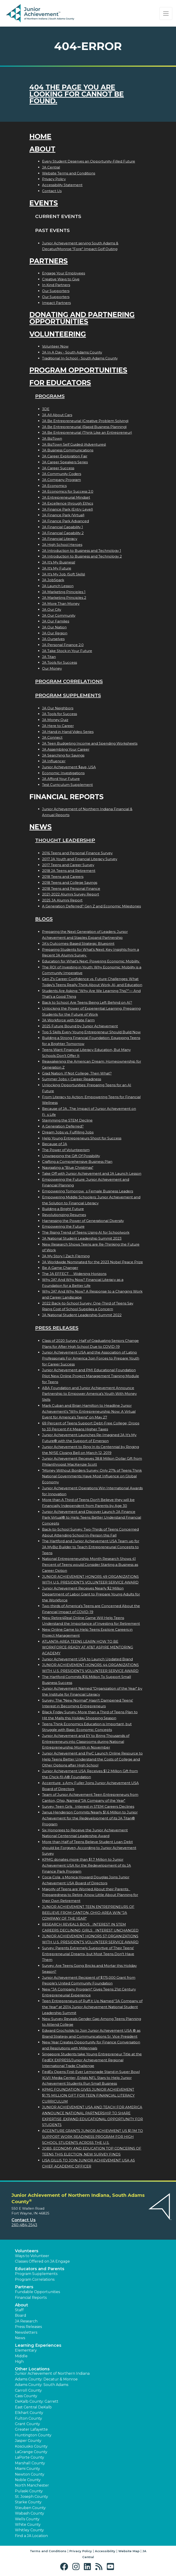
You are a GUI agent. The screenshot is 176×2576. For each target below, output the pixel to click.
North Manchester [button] (32, 2485)
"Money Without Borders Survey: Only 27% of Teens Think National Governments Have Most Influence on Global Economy (92, 1476)
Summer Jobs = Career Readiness (71, 1079)
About (42, 149)
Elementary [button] (26, 2350)
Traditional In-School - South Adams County (80, 358)
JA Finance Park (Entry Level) (67, 509)
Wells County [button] (27, 2519)
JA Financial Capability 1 (62, 527)
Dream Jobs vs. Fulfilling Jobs (68, 1132)
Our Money (52, 668)
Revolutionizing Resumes (64, 1215)
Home (40, 136)
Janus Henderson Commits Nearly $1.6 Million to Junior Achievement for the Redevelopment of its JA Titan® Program (90, 1818)
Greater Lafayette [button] (31, 2429)
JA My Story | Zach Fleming (66, 1256)
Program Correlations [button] (34, 2279)
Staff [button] (19, 2310)
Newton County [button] (29, 2474)
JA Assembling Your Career (65, 749)
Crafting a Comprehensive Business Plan (77, 1161)
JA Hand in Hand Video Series (68, 732)
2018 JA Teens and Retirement (68, 870)
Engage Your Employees (63, 273)
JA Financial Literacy (59, 538)
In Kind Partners (56, 285)
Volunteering (57, 334)
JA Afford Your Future (61, 779)
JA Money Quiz (55, 720)
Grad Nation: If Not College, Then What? (77, 1073)
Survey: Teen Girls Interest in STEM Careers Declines (88, 1806)
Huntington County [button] (33, 2435)
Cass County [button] (26, 2396)
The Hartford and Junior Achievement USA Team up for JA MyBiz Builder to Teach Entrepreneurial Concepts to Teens (90, 1547)
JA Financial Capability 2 (63, 533)
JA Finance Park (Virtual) (63, 515)
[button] (65, 2567)
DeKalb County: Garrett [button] (36, 2401)
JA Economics (54, 486)
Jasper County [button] (28, 2440)
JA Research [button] (26, 2321)
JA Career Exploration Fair (64, 456)
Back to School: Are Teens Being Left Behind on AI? (87, 1002)
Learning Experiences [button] (38, 2345)
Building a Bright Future (63, 1209)
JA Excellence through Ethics (67, 503)
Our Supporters (55, 291)
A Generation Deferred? (63, 1126)
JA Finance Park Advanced (65, 521)
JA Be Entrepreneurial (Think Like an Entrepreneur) (87, 432)
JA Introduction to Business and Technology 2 (82, 556)
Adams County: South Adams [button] (41, 2385)
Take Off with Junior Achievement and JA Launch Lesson (91, 1173)
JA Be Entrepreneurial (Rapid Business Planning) (84, 427)
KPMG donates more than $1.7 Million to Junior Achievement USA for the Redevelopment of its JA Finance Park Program (86, 1865)
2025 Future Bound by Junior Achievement (80, 1026)
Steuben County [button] (30, 2508)
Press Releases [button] (28, 2326)
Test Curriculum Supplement (67, 784)
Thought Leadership (65, 840)
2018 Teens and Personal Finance (71, 888)
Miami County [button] (27, 2468)
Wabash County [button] (29, 2513)
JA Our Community (58, 615)
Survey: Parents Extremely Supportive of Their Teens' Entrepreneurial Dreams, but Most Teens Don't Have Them (88, 1954)
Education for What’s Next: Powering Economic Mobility (91, 961)
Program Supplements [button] (36, 2274)
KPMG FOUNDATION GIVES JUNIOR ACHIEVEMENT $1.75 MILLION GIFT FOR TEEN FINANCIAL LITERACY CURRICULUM (88, 2095)
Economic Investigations (63, 773)
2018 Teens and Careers (62, 876)
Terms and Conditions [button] (48, 2551)
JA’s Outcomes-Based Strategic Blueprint (78, 943)
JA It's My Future (56, 568)
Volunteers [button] (26, 2251)
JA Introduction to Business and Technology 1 (81, 550)
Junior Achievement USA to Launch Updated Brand (87, 1659)
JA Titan (49, 657)
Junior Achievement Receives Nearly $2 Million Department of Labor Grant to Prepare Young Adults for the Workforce (91, 1594)
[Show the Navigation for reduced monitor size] (165, 13)
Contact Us (52, 191)
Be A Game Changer (60, 1268)
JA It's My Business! (58, 562)
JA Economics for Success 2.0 (67, 491)
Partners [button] (24, 2287)
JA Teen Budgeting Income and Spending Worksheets (89, 743)
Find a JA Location (31, 2536)
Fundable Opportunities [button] (37, 2292)
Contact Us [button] (23, 2220)
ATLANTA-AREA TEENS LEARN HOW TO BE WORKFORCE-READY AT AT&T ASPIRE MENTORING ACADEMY (87, 1647)
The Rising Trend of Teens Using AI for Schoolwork (85, 1232)
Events (43, 203)
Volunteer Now (55, 346)
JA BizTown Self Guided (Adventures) (74, 444)
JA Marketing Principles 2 (64, 597)
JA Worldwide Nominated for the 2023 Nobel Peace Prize (92, 1262)
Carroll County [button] (28, 2390)
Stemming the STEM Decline (67, 1120)
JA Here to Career (58, 726)
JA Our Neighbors (57, 708)
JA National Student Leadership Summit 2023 (82, 1238)
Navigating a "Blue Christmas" (67, 1167)
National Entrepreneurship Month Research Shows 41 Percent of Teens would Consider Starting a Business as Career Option (90, 1564)
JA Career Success (58, 468)
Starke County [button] (28, 2502)
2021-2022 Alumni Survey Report (70, 894)
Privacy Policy (54, 179)
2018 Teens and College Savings (69, 882)
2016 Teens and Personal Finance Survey (77, 853)
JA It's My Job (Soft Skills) (63, 574)
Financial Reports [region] (31, 2297)
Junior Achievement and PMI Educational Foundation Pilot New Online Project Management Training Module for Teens (90, 1376)
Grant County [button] (27, 2424)
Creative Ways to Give (60, 279)
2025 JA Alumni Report (62, 900)
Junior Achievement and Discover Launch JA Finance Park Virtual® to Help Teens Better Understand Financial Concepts (91, 1517)
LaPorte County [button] (29, 2457)
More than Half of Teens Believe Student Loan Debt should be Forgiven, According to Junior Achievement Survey (89, 1848)
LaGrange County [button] (31, 2452)
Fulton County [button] (28, 2418)
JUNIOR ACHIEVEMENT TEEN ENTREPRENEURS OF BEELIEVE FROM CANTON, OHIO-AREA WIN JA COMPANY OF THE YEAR (88, 1912)
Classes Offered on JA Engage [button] (42, 2261)
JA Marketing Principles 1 (63, 592)
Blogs (44, 919)
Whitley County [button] (29, 2530)
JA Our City (51, 609)
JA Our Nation (54, 627)
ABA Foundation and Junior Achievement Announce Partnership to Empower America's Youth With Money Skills (89, 1394)
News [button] (20, 2338)
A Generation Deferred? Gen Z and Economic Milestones (91, 906)
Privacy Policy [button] (80, 2551)
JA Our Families (55, 621)
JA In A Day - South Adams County (72, 352)
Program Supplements (68, 695)
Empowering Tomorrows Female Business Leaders (87, 1191)
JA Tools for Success (59, 662)
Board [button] (20, 2315)
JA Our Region (54, 633)
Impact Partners (56, 303)
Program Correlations (69, 681)
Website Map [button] (128, 2551)
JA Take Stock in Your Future (67, 651)
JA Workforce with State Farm (68, 1020)
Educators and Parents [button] (39, 2269)
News (40, 827)
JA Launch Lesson (58, 586)
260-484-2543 (24, 2225)
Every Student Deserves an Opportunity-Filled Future (88, 161)
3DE (45, 409)
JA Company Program (61, 480)
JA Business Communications (67, 450)
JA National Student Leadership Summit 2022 (82, 1315)
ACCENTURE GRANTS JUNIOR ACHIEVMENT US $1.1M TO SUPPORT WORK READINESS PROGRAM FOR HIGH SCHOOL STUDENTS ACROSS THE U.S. (92, 2136)
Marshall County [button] (30, 2463)
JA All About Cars (57, 415)
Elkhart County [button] (29, 2412)
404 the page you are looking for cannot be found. (76, 94)
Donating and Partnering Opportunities (82, 318)
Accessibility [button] (105, 2551)
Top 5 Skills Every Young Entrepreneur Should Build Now (91, 1032)
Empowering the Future (63, 1226)
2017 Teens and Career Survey (68, 865)
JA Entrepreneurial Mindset (66, 497)
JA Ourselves (53, 639)
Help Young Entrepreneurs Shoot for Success (81, 1138)
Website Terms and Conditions (68, 173)
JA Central (51, 167)
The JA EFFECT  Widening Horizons (74, 1273)
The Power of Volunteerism (66, 1150)
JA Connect (52, 737)
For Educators (60, 383)
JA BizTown (52, 438)
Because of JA (54, 1144)
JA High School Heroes (62, 544)
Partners (48, 261)
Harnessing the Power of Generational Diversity (83, 1221)
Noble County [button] (28, 2480)
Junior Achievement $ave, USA (69, 767)
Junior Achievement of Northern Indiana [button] (52, 2373)
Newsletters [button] (26, 2332)
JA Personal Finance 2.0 (63, 645)
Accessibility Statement (62, 185)
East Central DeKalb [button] (33, 2407)
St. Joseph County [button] (31, 2496)
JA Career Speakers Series (65, 462)
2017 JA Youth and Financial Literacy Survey (79, 859)
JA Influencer (53, 761)
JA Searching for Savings (63, 755)
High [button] (19, 2361)
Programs (50, 396)
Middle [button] (21, 2356)
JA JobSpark (53, 580)
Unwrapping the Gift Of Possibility (71, 1156)
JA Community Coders (61, 474)
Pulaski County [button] (29, 2491)
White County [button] (28, 2524)
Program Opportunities (78, 370)
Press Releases (56, 1328)
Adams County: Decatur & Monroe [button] (46, 2379)
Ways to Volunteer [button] (32, 2256)
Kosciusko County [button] (31, 2446)
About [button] (21, 2305)
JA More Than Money (60, 603)
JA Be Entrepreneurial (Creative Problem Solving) (85, 421)
